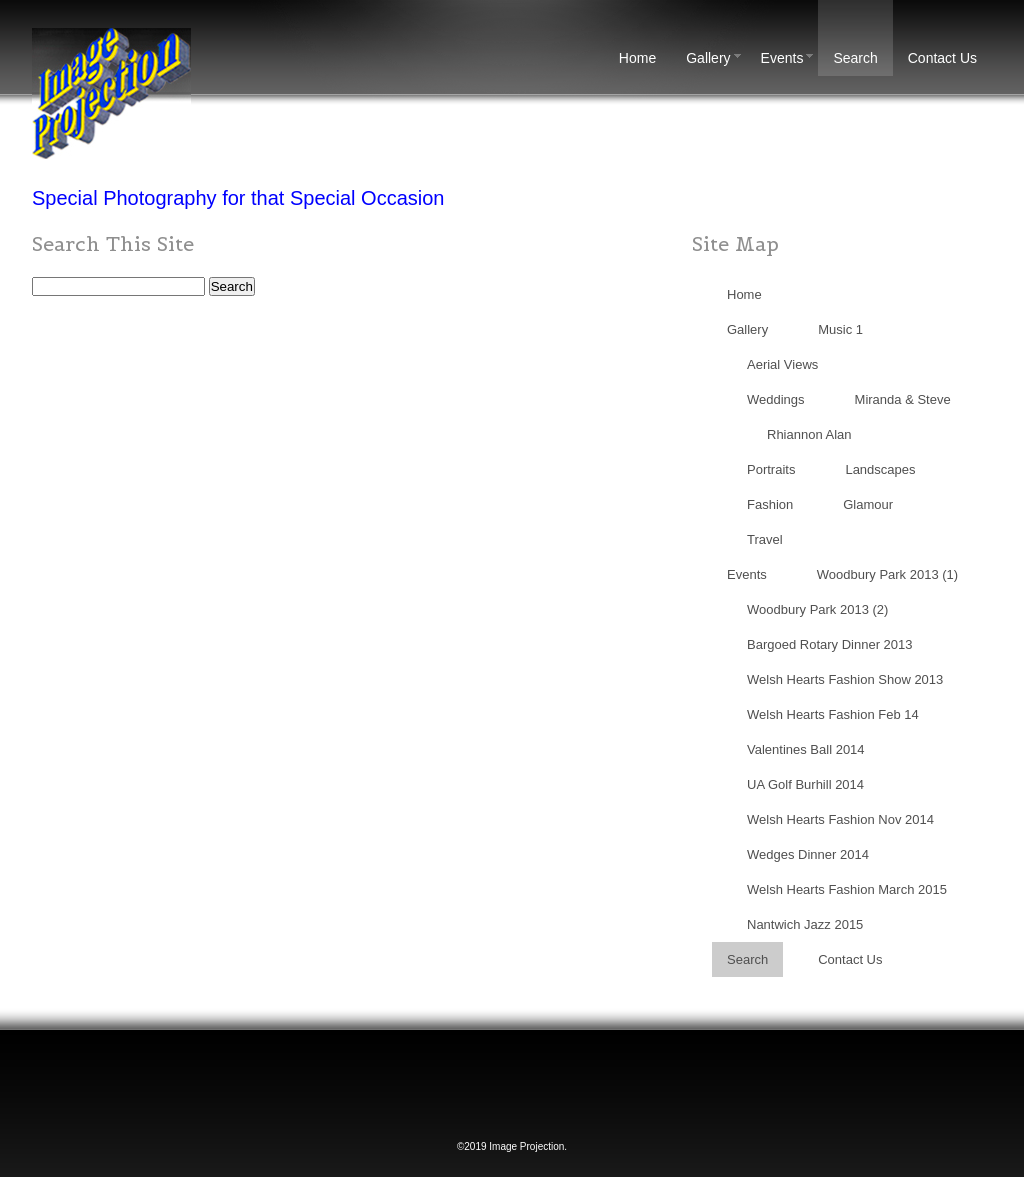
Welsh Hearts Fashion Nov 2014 (840, 819)
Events (790, 58)
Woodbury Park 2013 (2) (817, 609)
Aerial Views (782, 364)
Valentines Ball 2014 (806, 749)
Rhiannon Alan (809, 434)
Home (637, 58)
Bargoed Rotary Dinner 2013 (830, 644)
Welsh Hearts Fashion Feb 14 (833, 714)
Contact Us (942, 58)
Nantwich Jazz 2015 (805, 924)
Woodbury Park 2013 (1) (887, 574)
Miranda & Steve (903, 399)
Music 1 (840, 329)
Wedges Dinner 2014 (808, 854)
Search (855, 58)
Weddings (776, 399)
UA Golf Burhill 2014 (805, 784)
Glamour (868, 504)
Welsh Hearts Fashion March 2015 (847, 889)
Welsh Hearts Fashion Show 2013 (845, 679)
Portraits (771, 469)
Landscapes (880, 469)
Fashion (770, 504)
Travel (765, 539)
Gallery (715, 58)
